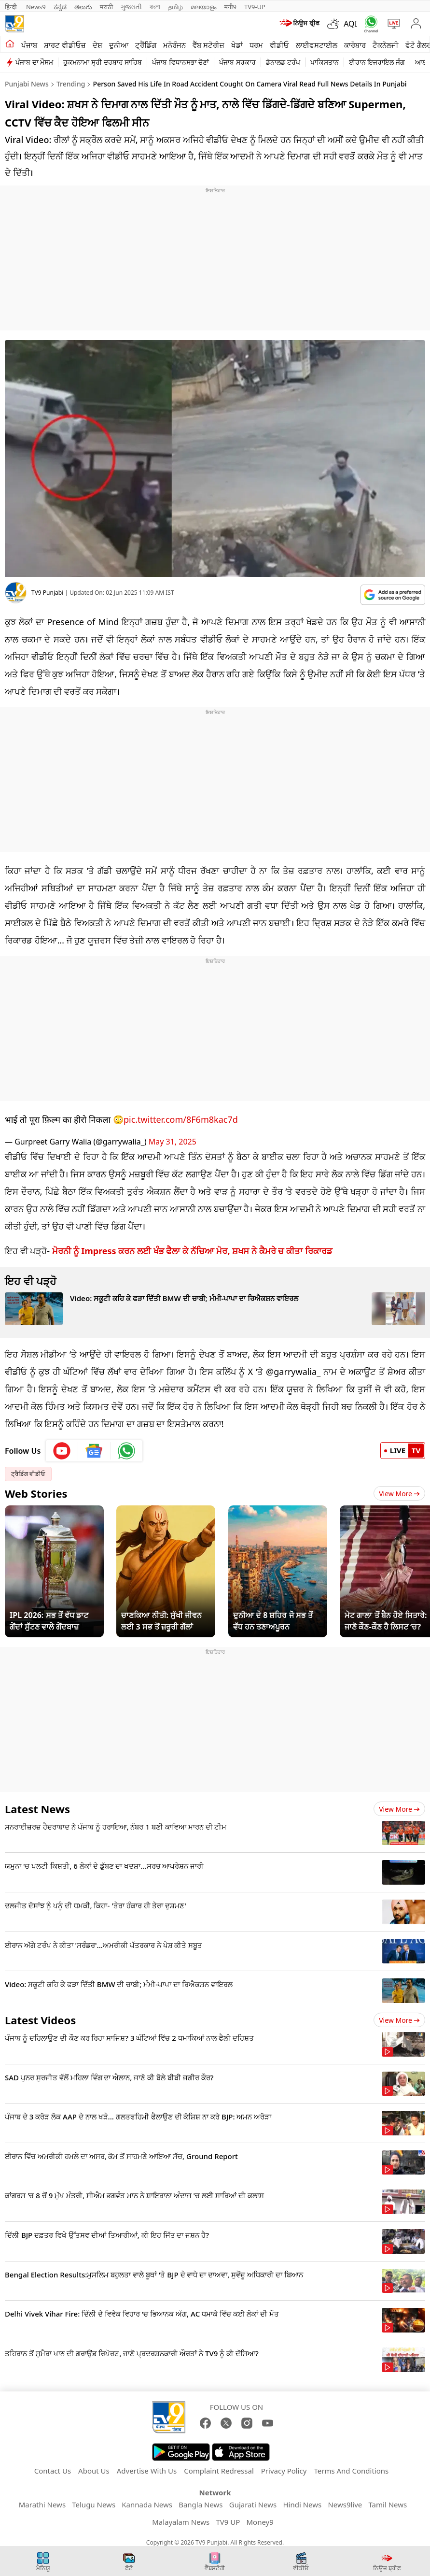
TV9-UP (254, 6)
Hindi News (302, 2504)
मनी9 (230, 6)
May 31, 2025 (172, 1141)
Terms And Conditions (351, 2471)
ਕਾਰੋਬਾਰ (355, 45)
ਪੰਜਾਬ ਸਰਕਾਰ (237, 62)
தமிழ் (175, 6)
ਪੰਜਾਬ (29, 45)
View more (399, 1809)
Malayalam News (180, 2522)
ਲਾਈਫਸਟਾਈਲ (316, 45)
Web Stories (36, 1493)
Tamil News (387, 2504)
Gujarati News (253, 2504)
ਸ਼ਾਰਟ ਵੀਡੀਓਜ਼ (65, 45)
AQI (350, 23)
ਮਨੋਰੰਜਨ (174, 45)
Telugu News (93, 2504)
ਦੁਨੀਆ (118, 45)
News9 (36, 6)
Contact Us (52, 2471)
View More (399, 1493)
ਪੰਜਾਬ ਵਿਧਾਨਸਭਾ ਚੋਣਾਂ (180, 62)
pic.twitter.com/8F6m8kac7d (181, 1119)
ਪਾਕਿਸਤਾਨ (324, 62)
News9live (345, 2504)
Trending (70, 83)
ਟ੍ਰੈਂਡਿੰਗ (145, 45)
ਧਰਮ (256, 45)
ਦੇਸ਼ (97, 45)
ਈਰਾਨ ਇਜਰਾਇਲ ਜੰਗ (377, 62)
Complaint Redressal (219, 2471)
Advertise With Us (147, 2471)
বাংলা (155, 6)
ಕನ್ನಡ (60, 6)
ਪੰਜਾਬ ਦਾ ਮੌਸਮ (34, 62)
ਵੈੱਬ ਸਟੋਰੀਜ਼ (208, 45)
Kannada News (147, 2504)
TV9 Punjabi (47, 592)
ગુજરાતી (131, 6)
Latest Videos (40, 2020)
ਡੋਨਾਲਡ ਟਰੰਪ (283, 62)
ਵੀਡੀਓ (279, 45)
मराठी (106, 6)
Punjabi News (27, 83)
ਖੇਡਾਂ (237, 45)
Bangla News (200, 2504)
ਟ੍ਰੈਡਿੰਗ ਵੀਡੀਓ (28, 1474)
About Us (94, 2471)
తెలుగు (83, 6)
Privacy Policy (284, 2471)
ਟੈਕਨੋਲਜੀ (386, 45)
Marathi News (42, 2504)
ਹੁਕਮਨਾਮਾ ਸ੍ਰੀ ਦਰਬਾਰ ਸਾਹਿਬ (102, 62)
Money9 (260, 2522)
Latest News (37, 1809)
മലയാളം (203, 6)
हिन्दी (11, 6)
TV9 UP (228, 2522)
